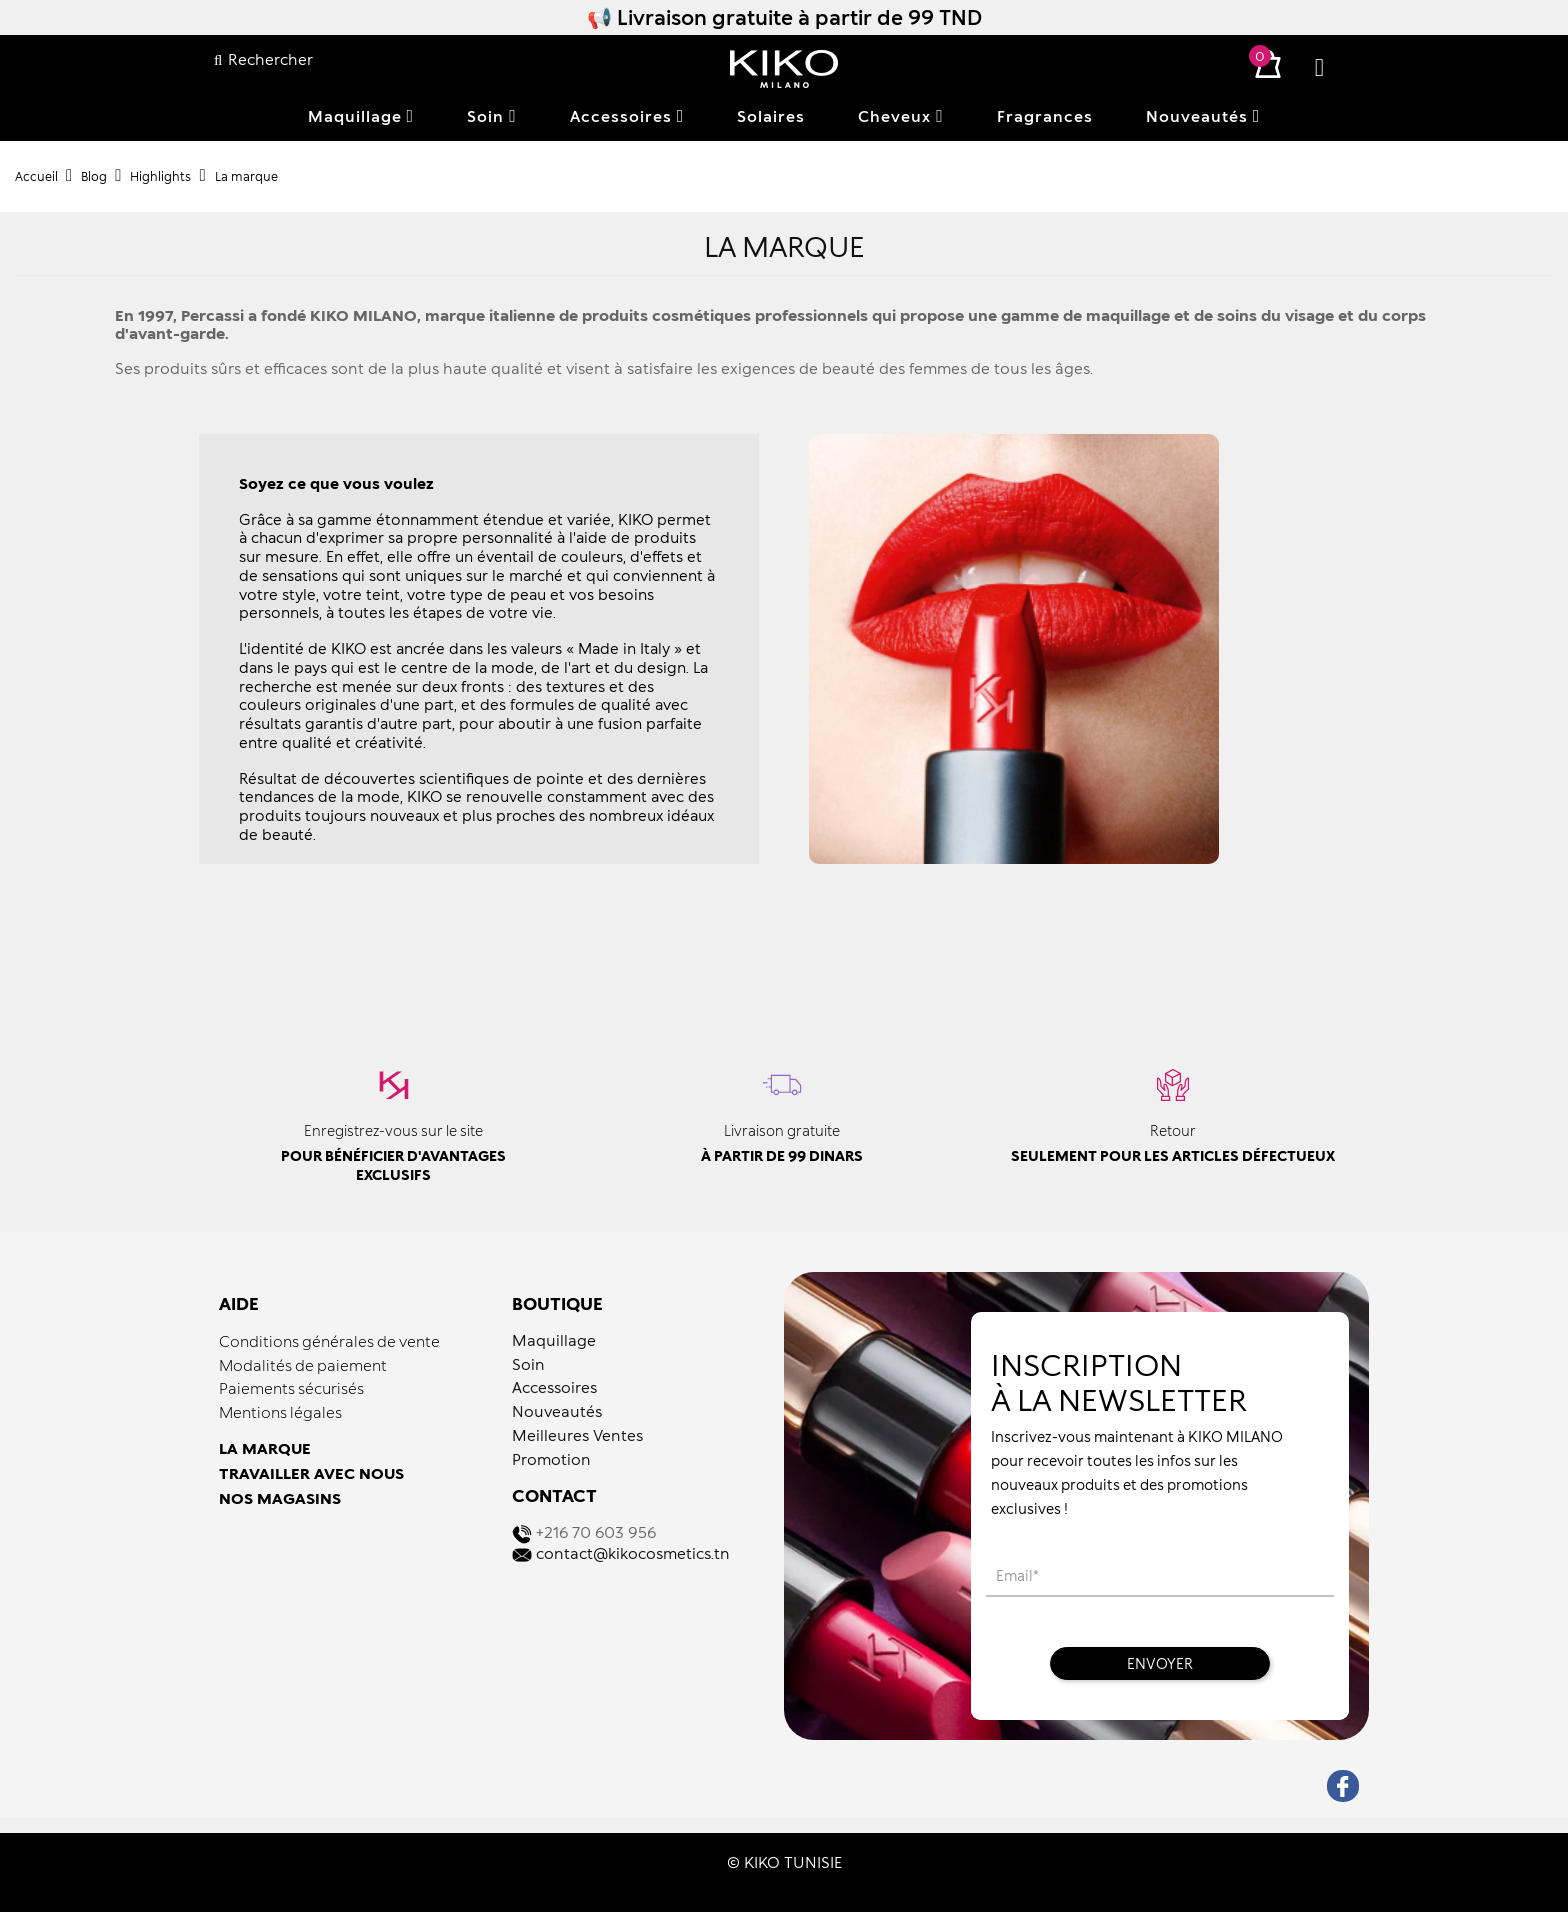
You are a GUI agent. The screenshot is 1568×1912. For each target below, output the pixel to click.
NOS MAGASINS (280, 1498)
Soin (528, 1364)
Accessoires (554, 1387)
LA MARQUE (265, 1448)
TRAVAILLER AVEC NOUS (311, 1473)
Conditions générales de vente (329, 1341)
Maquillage (554, 1340)
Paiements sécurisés (291, 1388)
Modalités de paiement (303, 1365)
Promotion (551, 1459)
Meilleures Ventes (577, 1435)
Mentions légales (280, 1412)
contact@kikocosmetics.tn (633, 1553)
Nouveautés (557, 1411)
